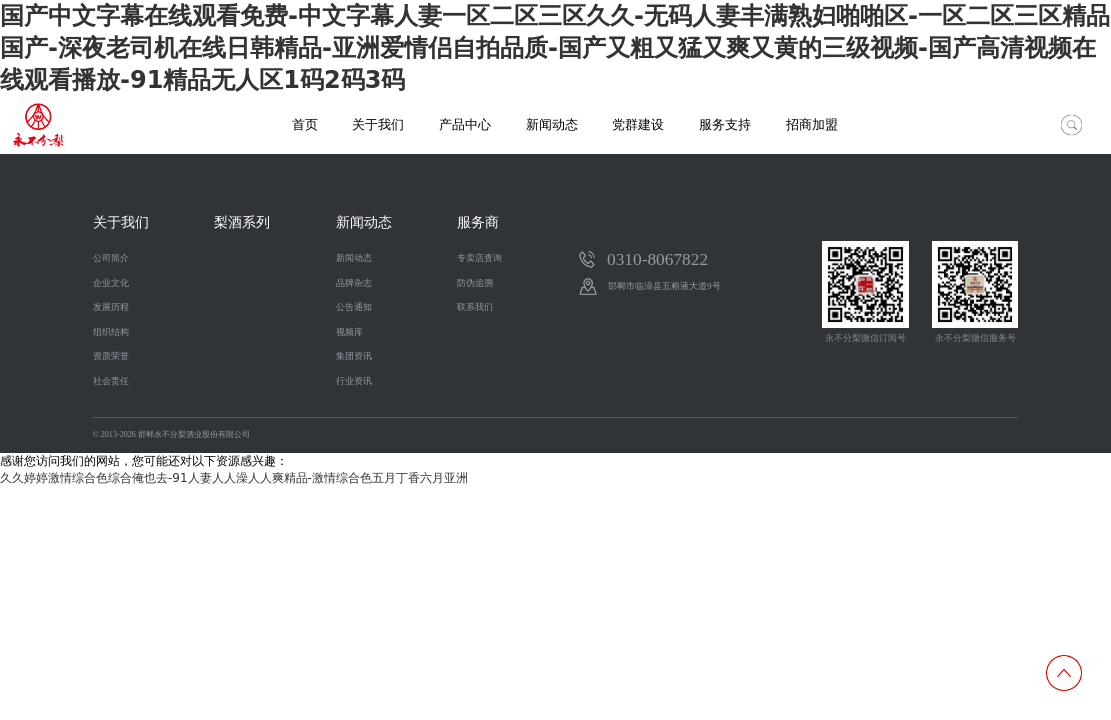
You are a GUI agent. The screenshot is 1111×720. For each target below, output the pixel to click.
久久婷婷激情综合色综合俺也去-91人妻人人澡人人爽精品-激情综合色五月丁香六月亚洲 (234, 478)
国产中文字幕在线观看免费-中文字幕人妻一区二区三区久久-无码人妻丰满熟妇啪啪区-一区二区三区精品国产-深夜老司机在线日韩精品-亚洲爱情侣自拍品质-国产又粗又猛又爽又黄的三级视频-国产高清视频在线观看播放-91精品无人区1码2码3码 (555, 48)
